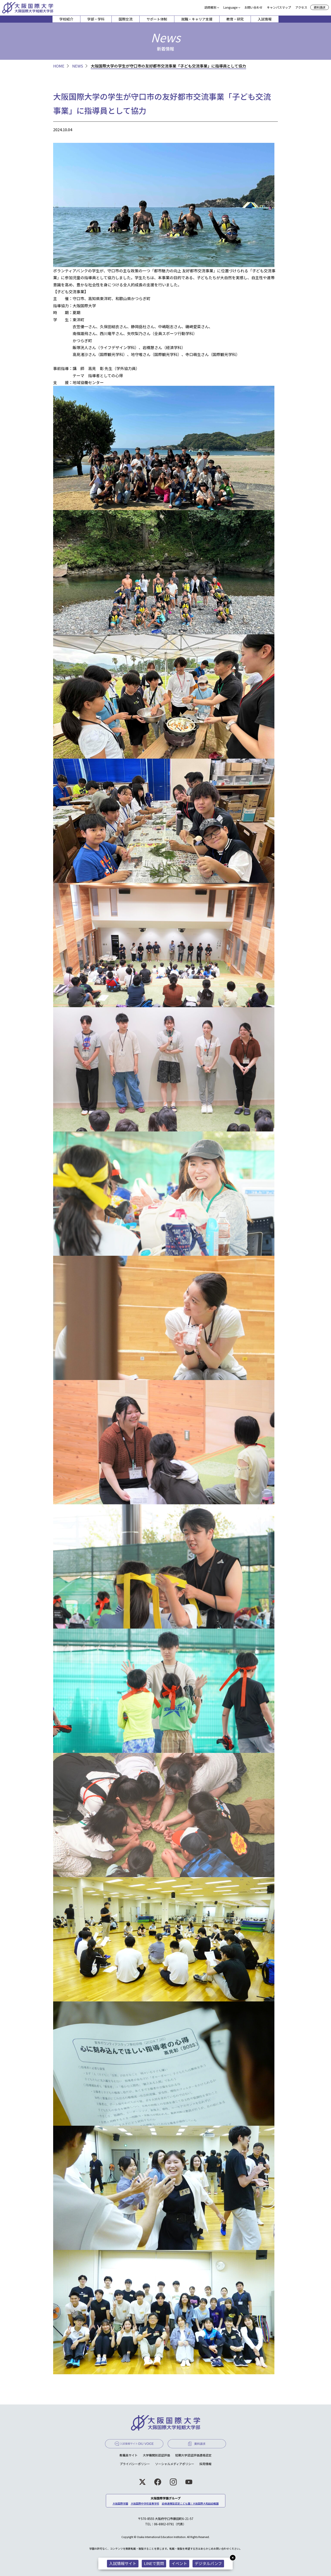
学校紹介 (66, 19)
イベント (179, 2563)
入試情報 (265, 19)
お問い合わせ (253, 7)
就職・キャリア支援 (196, 19)
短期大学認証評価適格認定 (193, 2455)
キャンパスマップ (279, 7)
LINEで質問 (154, 2563)
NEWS (77, 66)
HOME (58, 66)
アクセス (301, 7)
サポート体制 (156, 19)
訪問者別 (210, 7)
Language (230, 7)
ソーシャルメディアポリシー (174, 2464)
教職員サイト (128, 2455)
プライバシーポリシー (135, 2464)
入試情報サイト (122, 2563)
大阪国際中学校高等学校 (145, 2503)
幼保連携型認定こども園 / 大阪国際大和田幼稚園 (190, 2503)
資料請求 (319, 7)
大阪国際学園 (120, 2503)
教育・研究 (235, 19)
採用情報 (205, 2464)
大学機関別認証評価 (156, 2455)
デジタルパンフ (208, 2563)
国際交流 (125, 19)
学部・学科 (96, 19)
